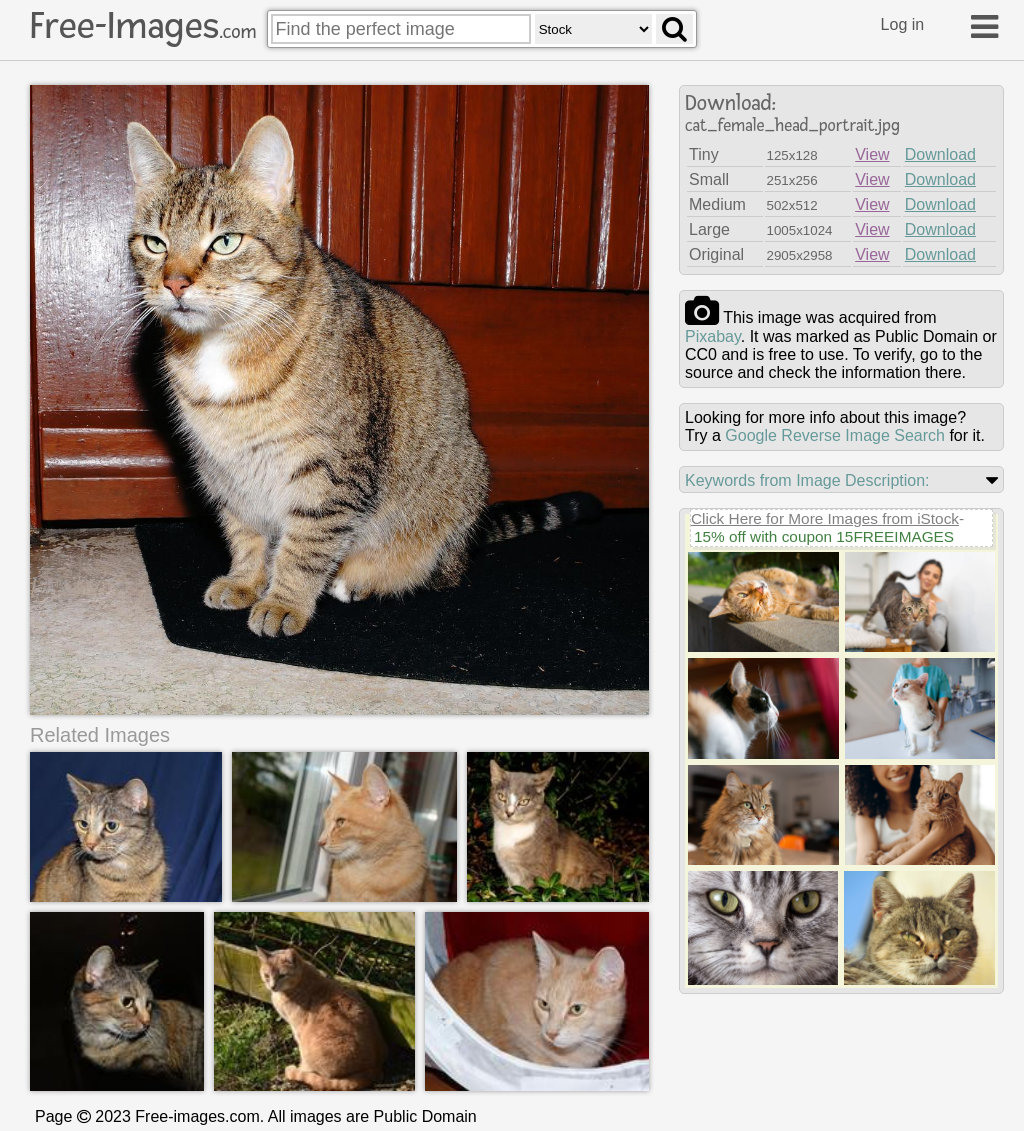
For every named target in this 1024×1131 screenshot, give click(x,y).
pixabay (713, 336)
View (872, 154)
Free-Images (143, 26)
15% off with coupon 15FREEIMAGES (824, 536)
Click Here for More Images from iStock (825, 518)
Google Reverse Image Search (835, 435)
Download (940, 154)
